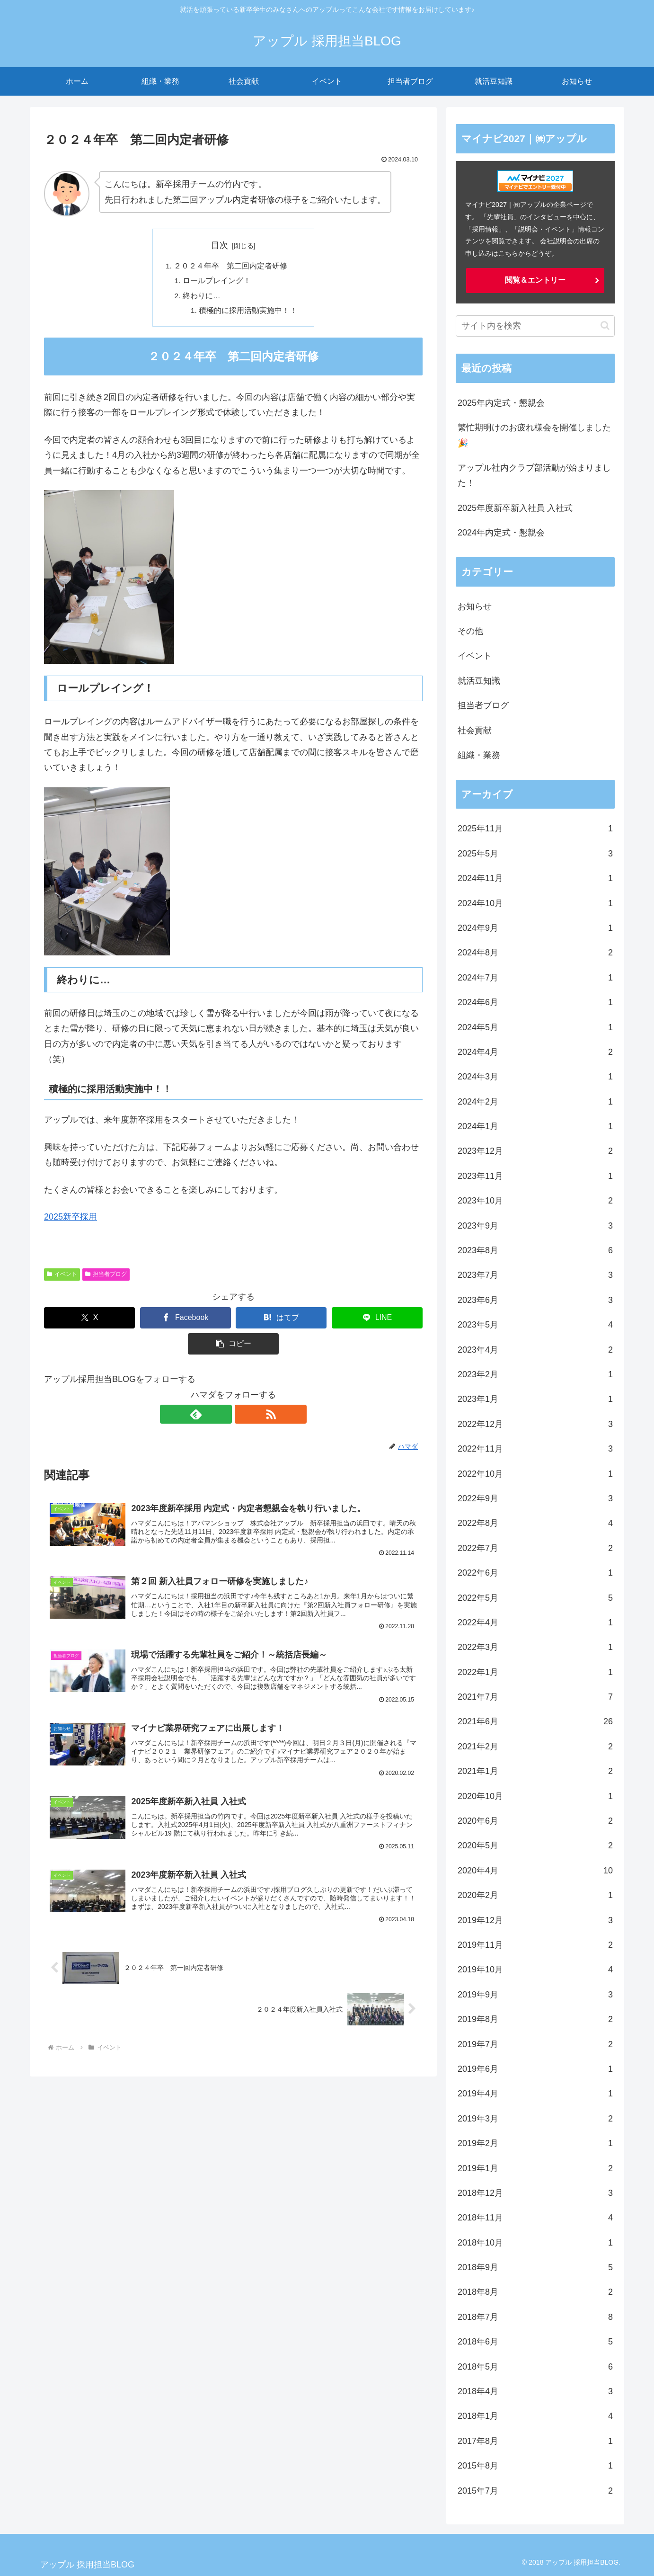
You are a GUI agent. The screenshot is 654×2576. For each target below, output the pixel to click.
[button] (233, 1346)
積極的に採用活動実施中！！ (248, 312)
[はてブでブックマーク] (281, 1320)
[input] (535, 326)
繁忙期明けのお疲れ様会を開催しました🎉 (534, 435)
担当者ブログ (106, 1277)
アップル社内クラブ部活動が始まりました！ (534, 475)
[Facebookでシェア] (185, 1320)
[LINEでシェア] (377, 1320)
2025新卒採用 (70, 1219)
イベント (62, 1277)
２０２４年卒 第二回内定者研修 (230, 266)
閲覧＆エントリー (535, 280)
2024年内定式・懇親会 (501, 532)
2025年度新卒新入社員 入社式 (515, 508)
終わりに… (202, 297)
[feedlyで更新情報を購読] (222, 1417)
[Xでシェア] (89, 1320)
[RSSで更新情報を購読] (244, 1417)
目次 (219, 245)
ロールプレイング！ (217, 281)
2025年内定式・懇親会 (501, 403)
